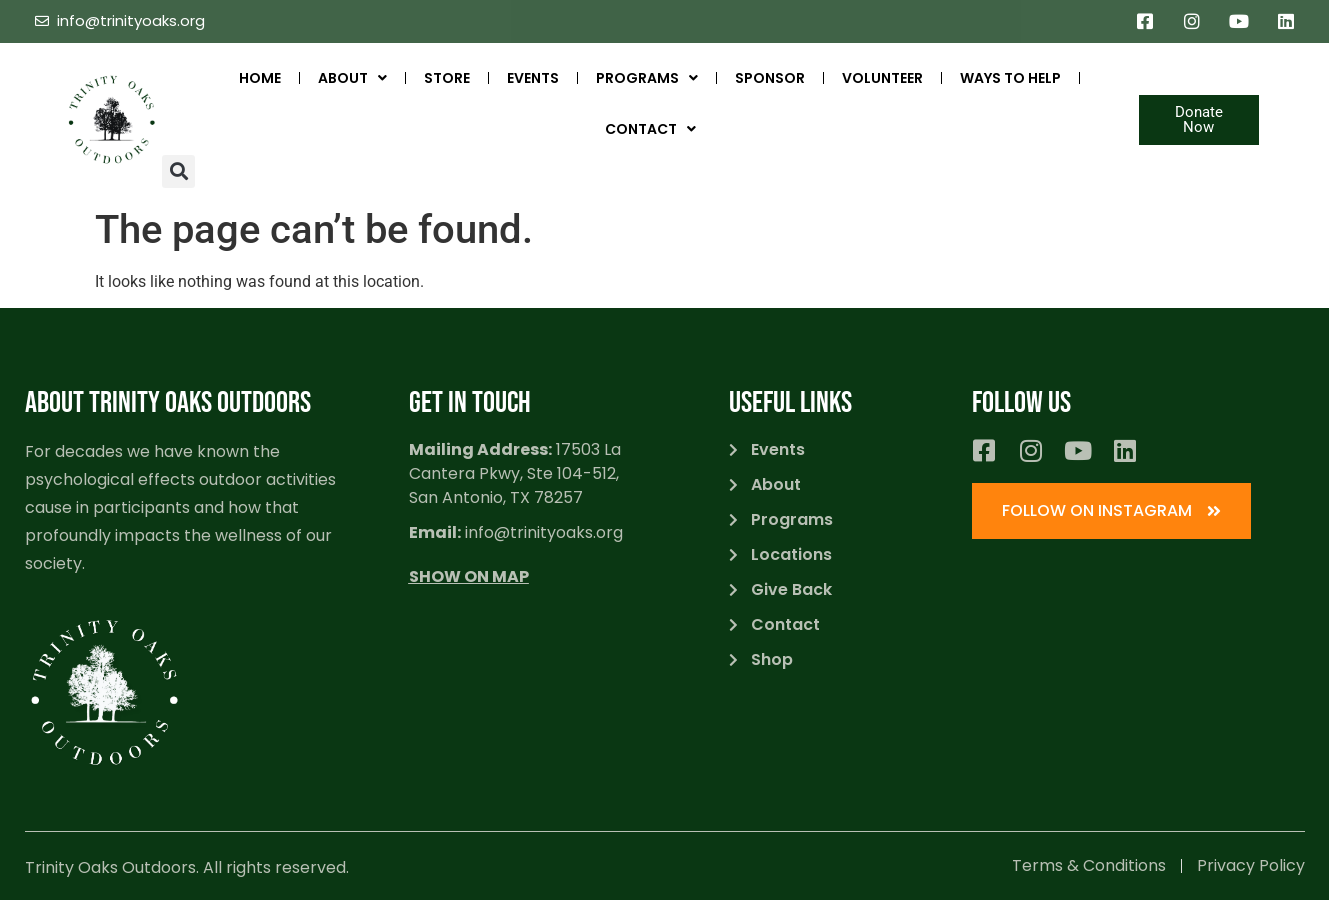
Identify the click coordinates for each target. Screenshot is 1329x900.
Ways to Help (1010, 78)
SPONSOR (770, 78)
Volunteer (882, 78)
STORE (447, 78)
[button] (178, 171)
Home (260, 78)
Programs (647, 78)
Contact (650, 129)
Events (533, 78)
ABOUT (352, 78)
